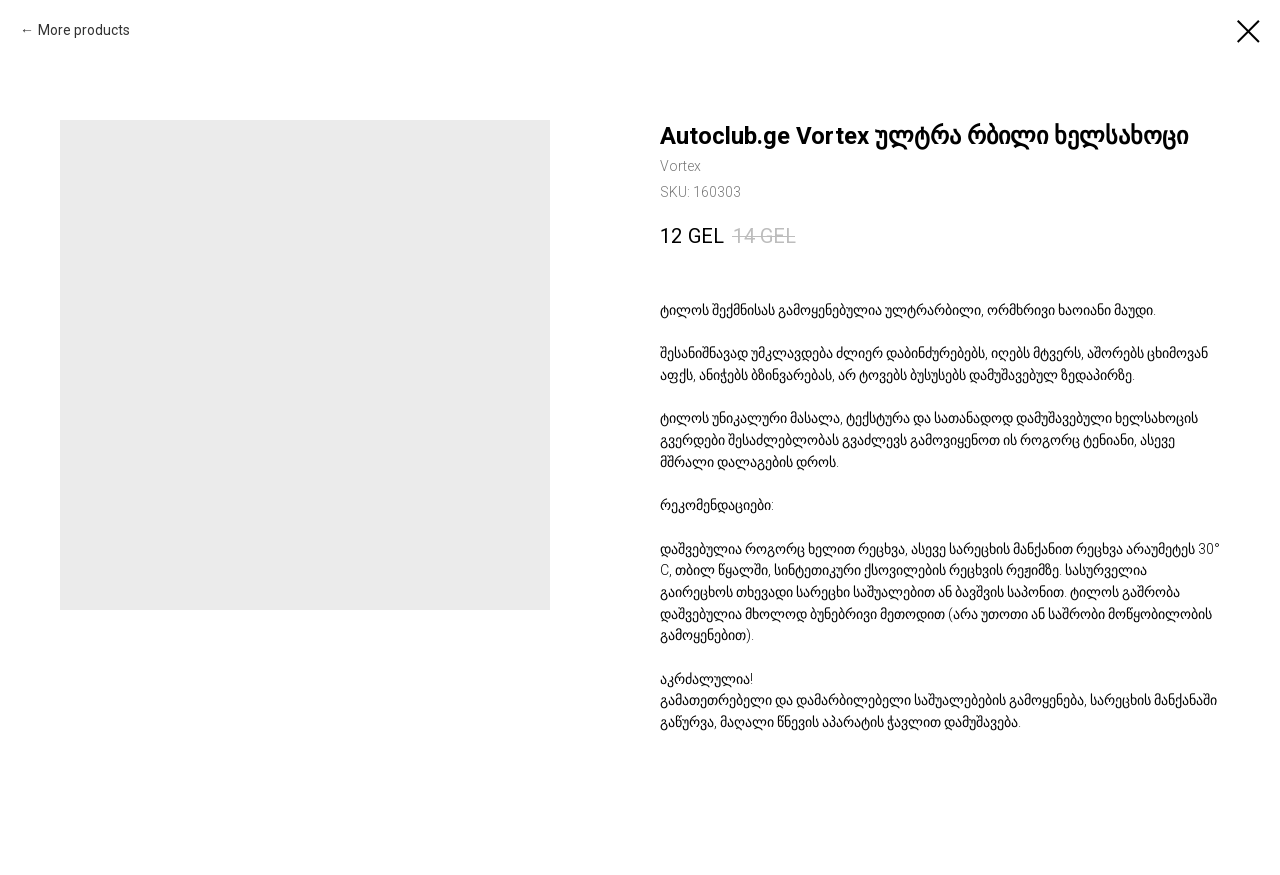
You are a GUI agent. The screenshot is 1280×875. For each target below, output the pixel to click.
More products (84, 30)
